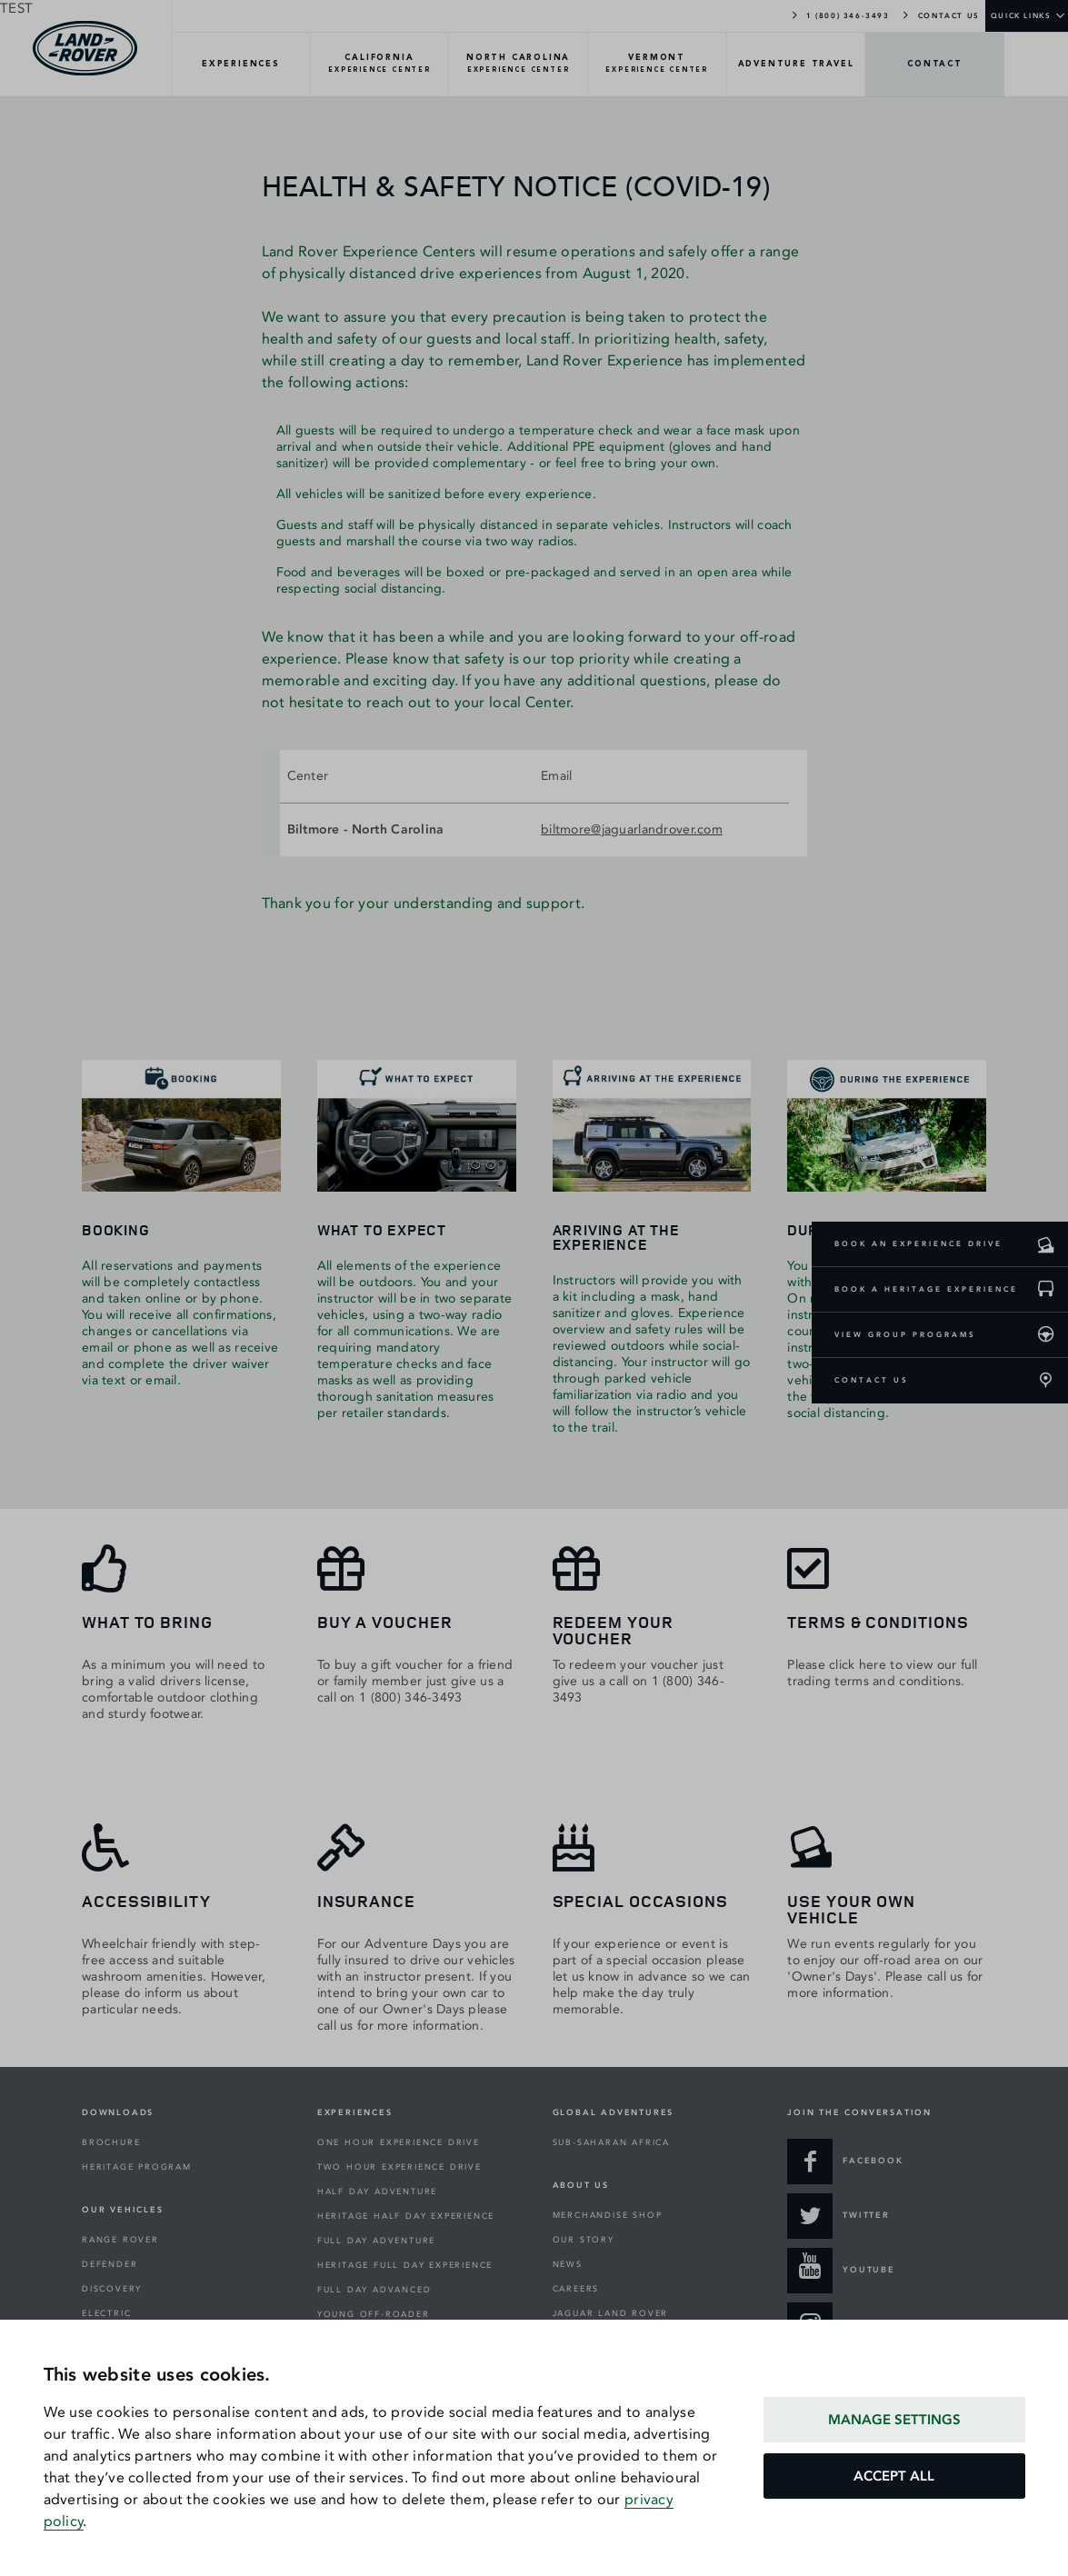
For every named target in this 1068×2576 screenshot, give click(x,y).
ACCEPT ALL (893, 2476)
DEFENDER (109, 2264)
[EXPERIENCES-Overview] (241, 64)
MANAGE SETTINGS (894, 2419)
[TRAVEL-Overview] (796, 64)
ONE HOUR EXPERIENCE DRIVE (398, 2142)
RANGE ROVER (120, 2239)
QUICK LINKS (1021, 15)
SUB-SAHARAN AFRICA (611, 2142)
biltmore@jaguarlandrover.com (632, 829)
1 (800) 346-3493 (839, 14)
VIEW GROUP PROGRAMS (905, 1334)
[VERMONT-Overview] (657, 64)
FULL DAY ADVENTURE (376, 2240)
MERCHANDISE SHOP (608, 2215)
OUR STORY (583, 2239)
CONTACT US (940, 14)
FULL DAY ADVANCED (374, 2289)
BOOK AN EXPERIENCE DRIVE (918, 1243)
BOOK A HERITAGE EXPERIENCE (926, 1288)
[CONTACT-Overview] (934, 64)
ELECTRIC (106, 2313)
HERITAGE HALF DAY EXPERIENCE (405, 2216)
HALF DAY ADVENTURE (377, 2191)
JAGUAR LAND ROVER (611, 2313)
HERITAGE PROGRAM (137, 2167)
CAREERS (576, 2288)
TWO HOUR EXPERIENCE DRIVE (399, 2167)
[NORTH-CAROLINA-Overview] (518, 64)
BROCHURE (111, 2142)
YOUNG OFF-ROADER (373, 2314)
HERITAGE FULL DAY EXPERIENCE (405, 2265)
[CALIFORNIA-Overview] (380, 64)
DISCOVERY (112, 2288)
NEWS (568, 2264)
